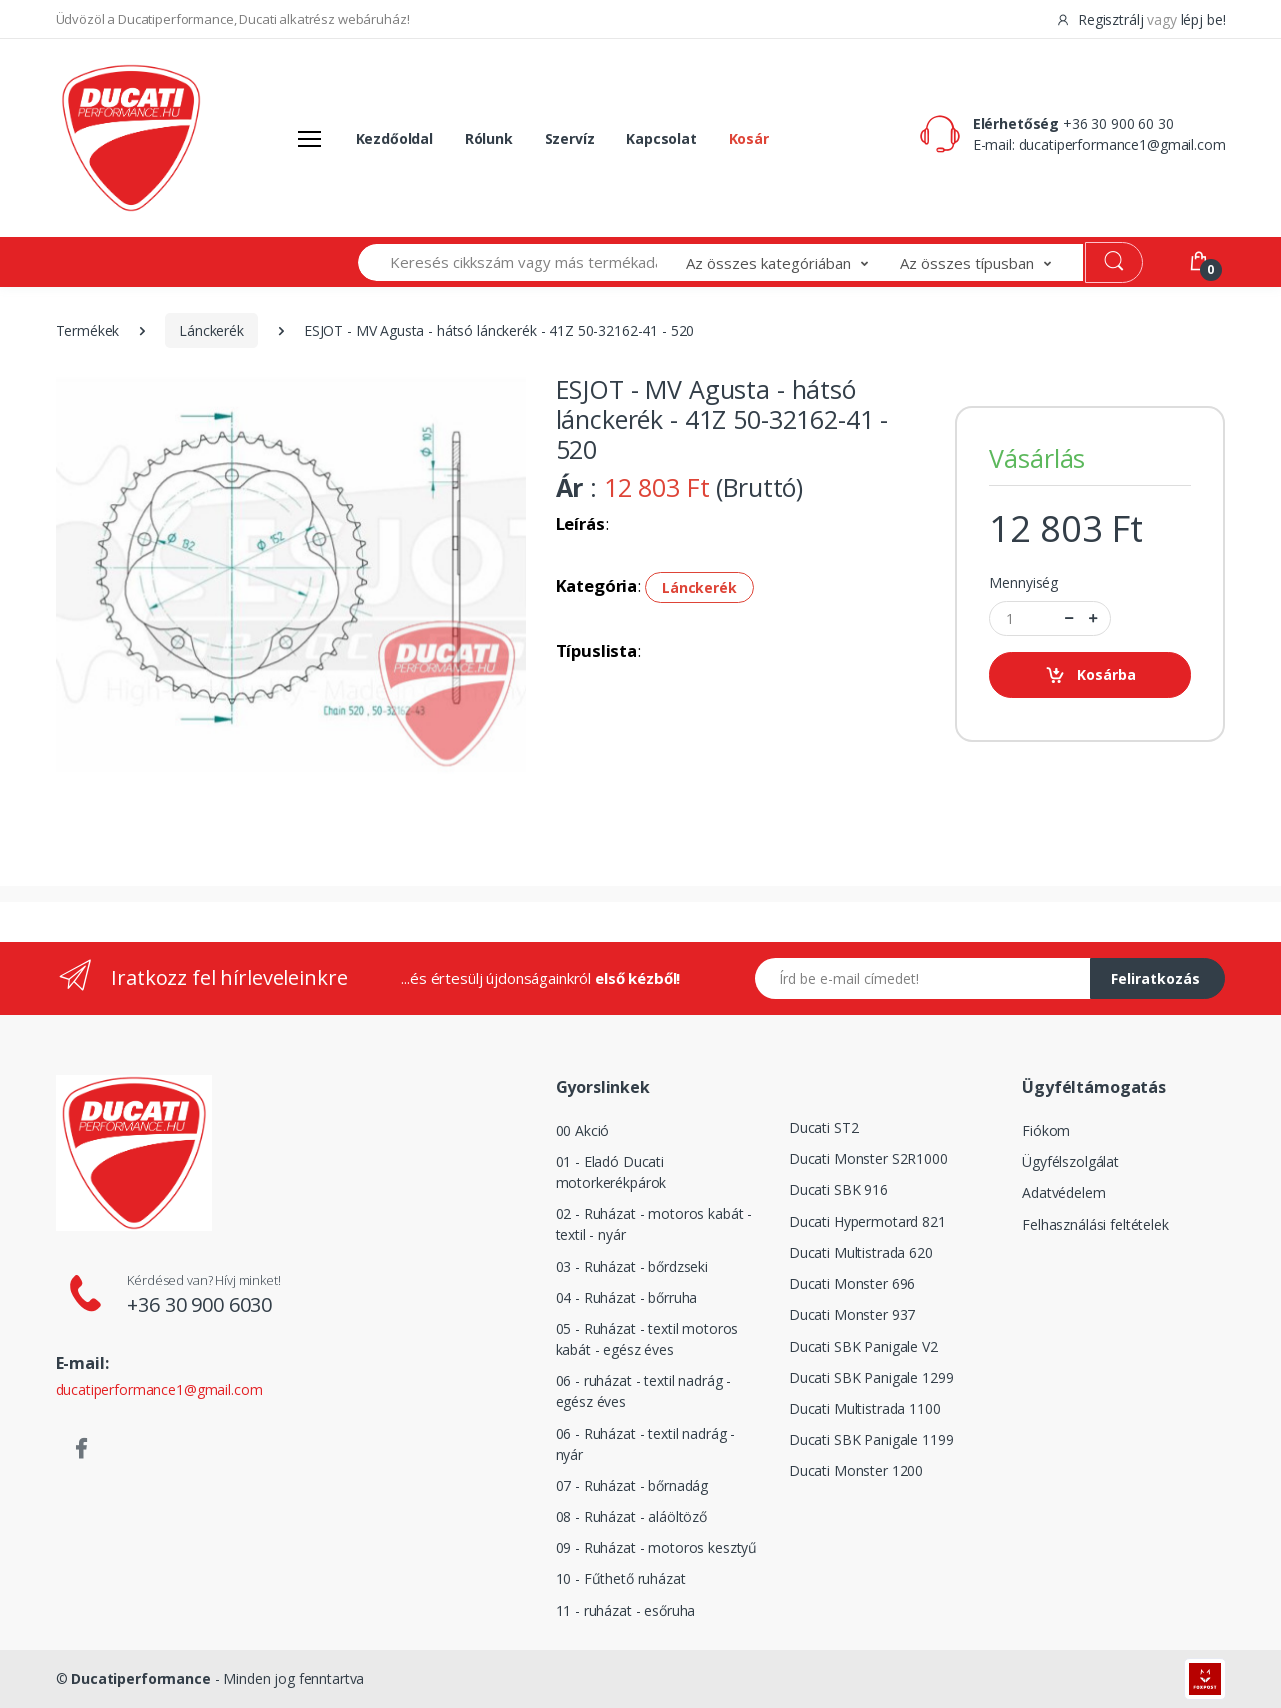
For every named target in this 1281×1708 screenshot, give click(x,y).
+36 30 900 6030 (199, 1304)
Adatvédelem (1063, 1192)
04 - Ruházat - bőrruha (627, 1297)
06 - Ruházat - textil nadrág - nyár (646, 1444)
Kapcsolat (661, 138)
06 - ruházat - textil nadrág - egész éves (644, 1391)
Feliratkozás (1155, 978)
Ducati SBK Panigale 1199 (871, 1439)
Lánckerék (211, 330)
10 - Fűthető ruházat (621, 1578)
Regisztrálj (1101, 19)
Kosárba (1090, 675)
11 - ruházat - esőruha (626, 1610)
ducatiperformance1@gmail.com (1122, 144)
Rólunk (489, 138)
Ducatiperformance (141, 1678)
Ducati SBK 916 (838, 1189)
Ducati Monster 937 (852, 1314)
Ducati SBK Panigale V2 (863, 1346)
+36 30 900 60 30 (1118, 123)
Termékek (88, 330)
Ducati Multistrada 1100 (865, 1408)
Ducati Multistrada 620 (861, 1252)
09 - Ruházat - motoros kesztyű (657, 1547)
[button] (793, 262)
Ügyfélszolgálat (1070, 1161)
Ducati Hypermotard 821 (867, 1221)
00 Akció (583, 1130)
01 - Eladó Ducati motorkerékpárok (611, 1172)
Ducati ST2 (824, 1127)
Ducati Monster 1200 (856, 1470)
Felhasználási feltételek (1095, 1224)
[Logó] (131, 138)
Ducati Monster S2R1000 (868, 1158)
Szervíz (570, 138)
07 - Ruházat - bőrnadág (632, 1485)
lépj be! (1203, 19)
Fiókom (1046, 1130)
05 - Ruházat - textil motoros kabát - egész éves (647, 1339)
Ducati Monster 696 (852, 1283)
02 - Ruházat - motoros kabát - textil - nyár (654, 1224)
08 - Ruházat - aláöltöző (632, 1516)
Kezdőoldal (395, 138)
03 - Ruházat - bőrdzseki (632, 1266)
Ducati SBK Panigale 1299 (871, 1377)
